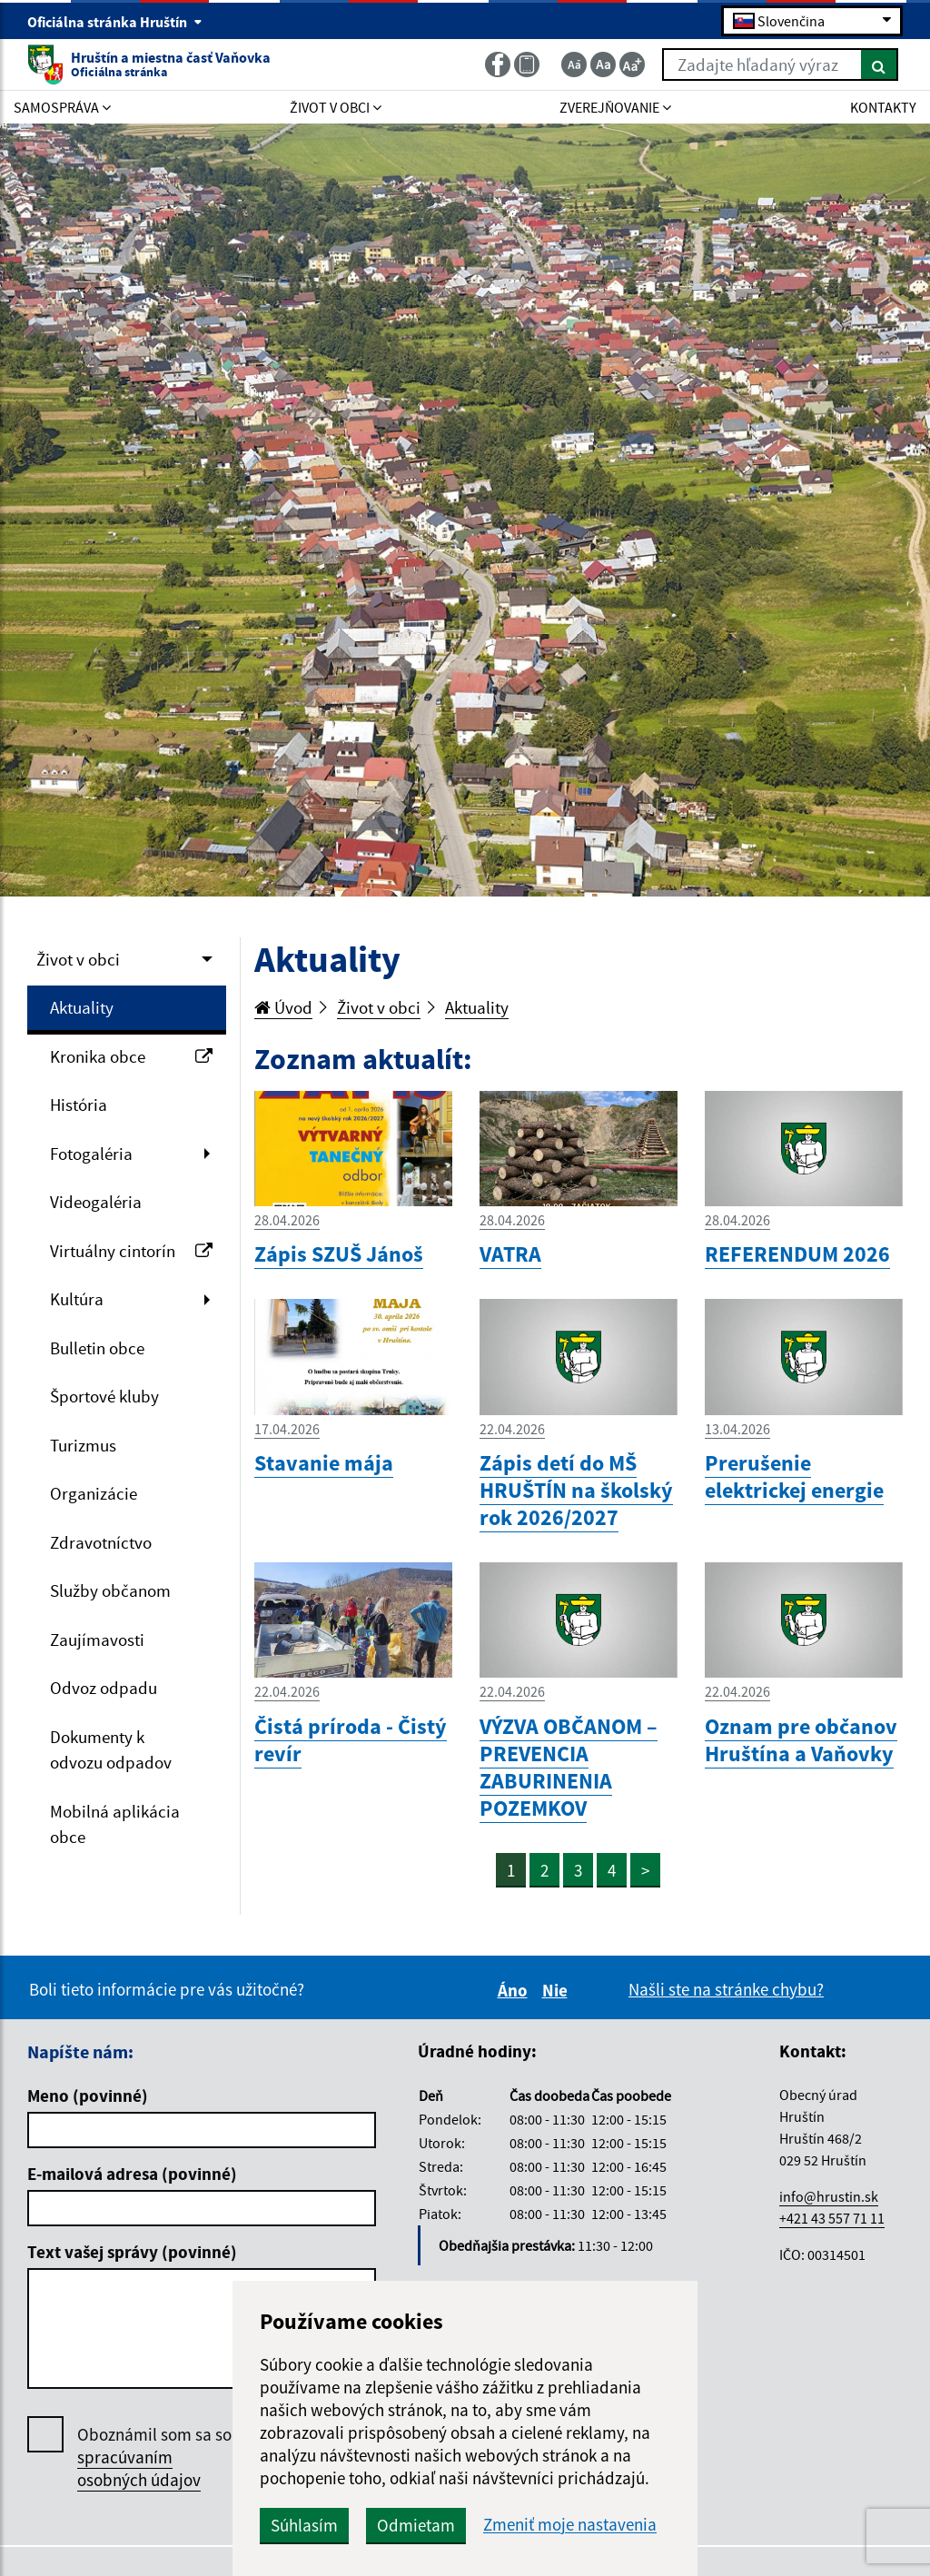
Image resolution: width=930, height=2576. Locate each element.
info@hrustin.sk (828, 2196)
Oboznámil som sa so (154, 2457)
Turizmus (83, 1445)
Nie (557, 1990)
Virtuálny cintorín (131, 1251)
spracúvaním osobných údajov (139, 2468)
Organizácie (93, 1493)
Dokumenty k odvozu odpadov (111, 1750)
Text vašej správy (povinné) (132, 2252)
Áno (515, 1990)
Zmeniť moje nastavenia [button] (570, 2524)
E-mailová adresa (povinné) (132, 2174)
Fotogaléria (91, 1153)
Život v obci (78, 959)
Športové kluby (104, 1396)
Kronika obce (131, 1056)
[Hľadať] (879, 64)
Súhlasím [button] (304, 2525)
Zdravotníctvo (101, 1542)
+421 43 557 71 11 (832, 2218)
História (78, 1104)
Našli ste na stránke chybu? (726, 1989)
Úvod (283, 1007)
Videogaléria (96, 1202)
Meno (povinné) (87, 2095)
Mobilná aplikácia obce (115, 1824)
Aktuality (82, 1007)
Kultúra (77, 1299)
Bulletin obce (97, 1348)
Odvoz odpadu (103, 1688)
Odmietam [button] (416, 2525)
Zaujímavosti (97, 1639)
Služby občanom (110, 1590)
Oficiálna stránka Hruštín (115, 22)
